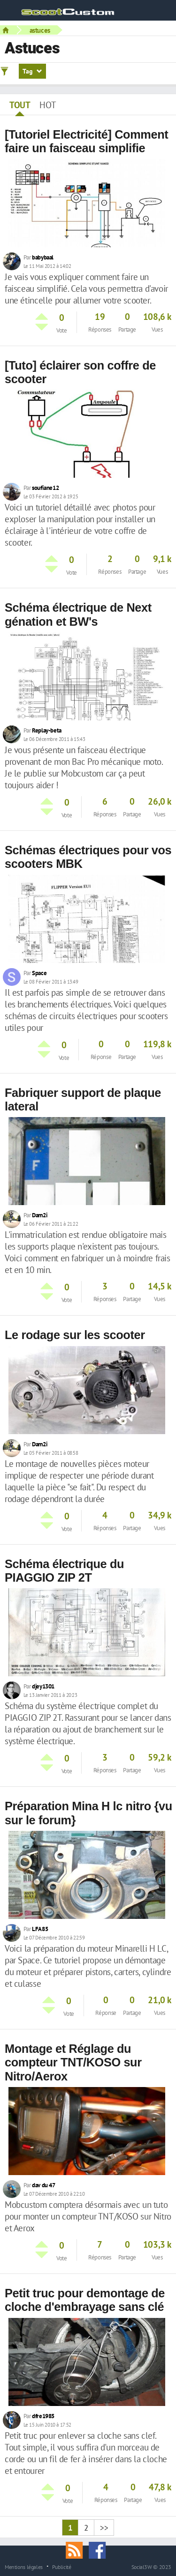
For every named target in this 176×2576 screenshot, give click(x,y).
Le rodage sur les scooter (75, 1334)
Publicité (61, 2566)
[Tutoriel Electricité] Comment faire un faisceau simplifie (86, 141)
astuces (40, 30)
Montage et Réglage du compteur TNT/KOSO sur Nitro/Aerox (73, 2062)
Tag (32, 71)
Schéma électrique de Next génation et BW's (78, 614)
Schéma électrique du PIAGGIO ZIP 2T (64, 1570)
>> (104, 2527)
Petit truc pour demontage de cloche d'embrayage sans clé (85, 2300)
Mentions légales (24, 2566)
